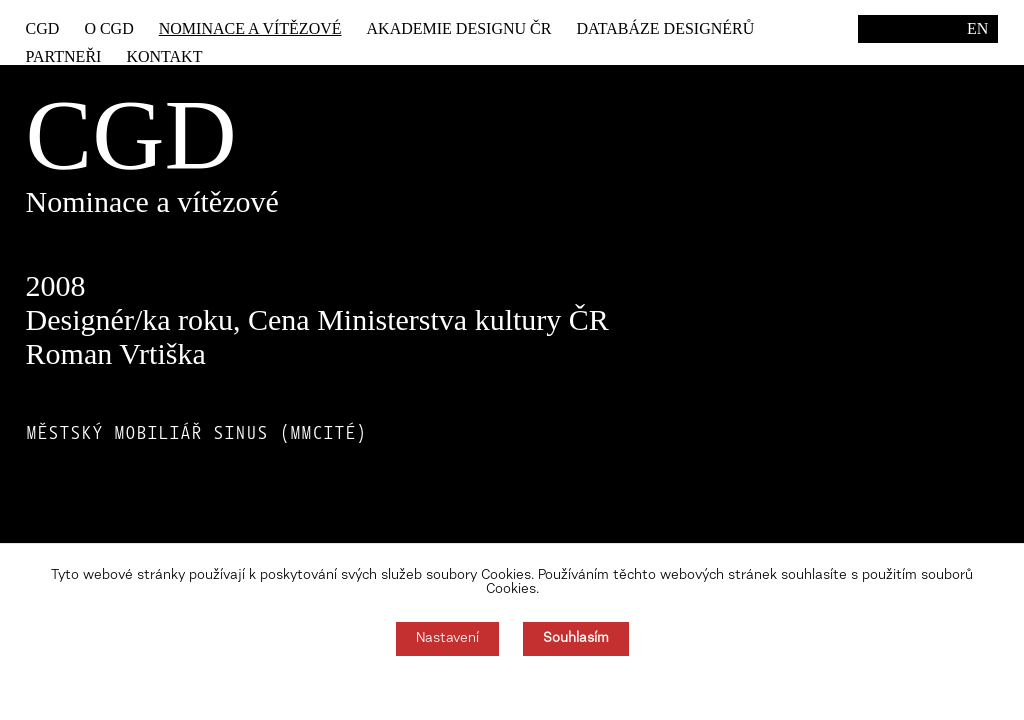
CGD (43, 28)
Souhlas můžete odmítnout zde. (512, 688)
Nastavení (447, 639)
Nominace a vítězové (250, 28)
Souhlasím (576, 639)
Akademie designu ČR (459, 28)
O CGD (108, 28)
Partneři (64, 56)
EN (977, 28)
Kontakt (164, 56)
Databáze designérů (665, 28)
